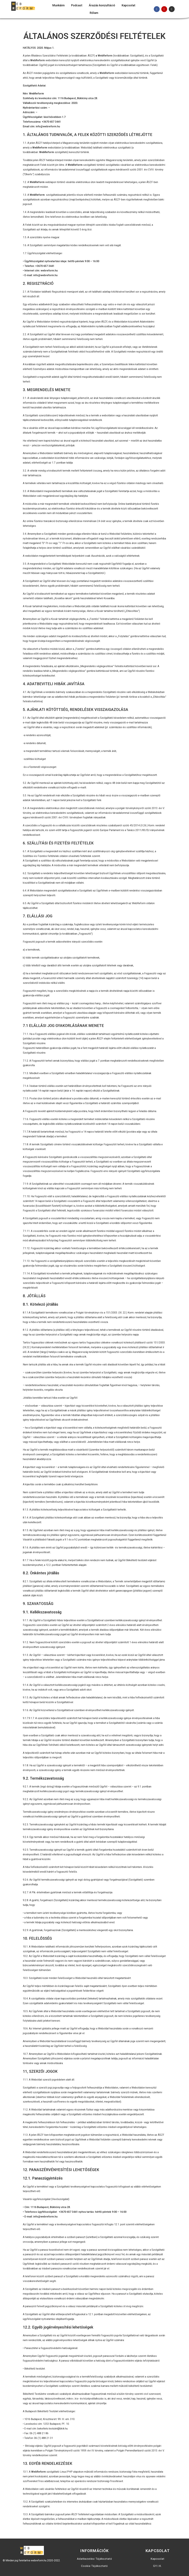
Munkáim (58, 5)
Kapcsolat (128, 5)
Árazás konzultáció (102, 5)
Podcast (76, 5)
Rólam (94, 12)
